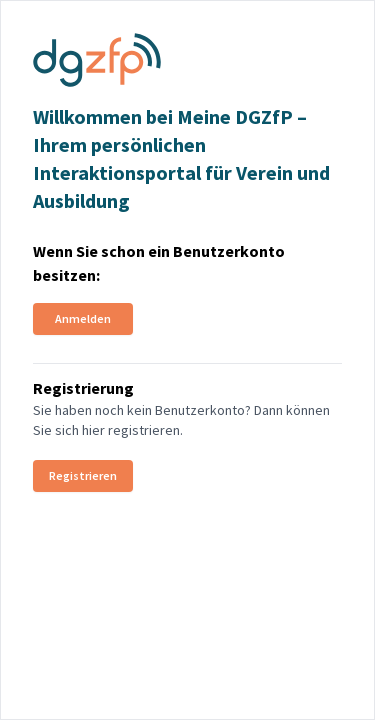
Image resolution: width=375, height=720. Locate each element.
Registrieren (83, 475)
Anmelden (83, 318)
